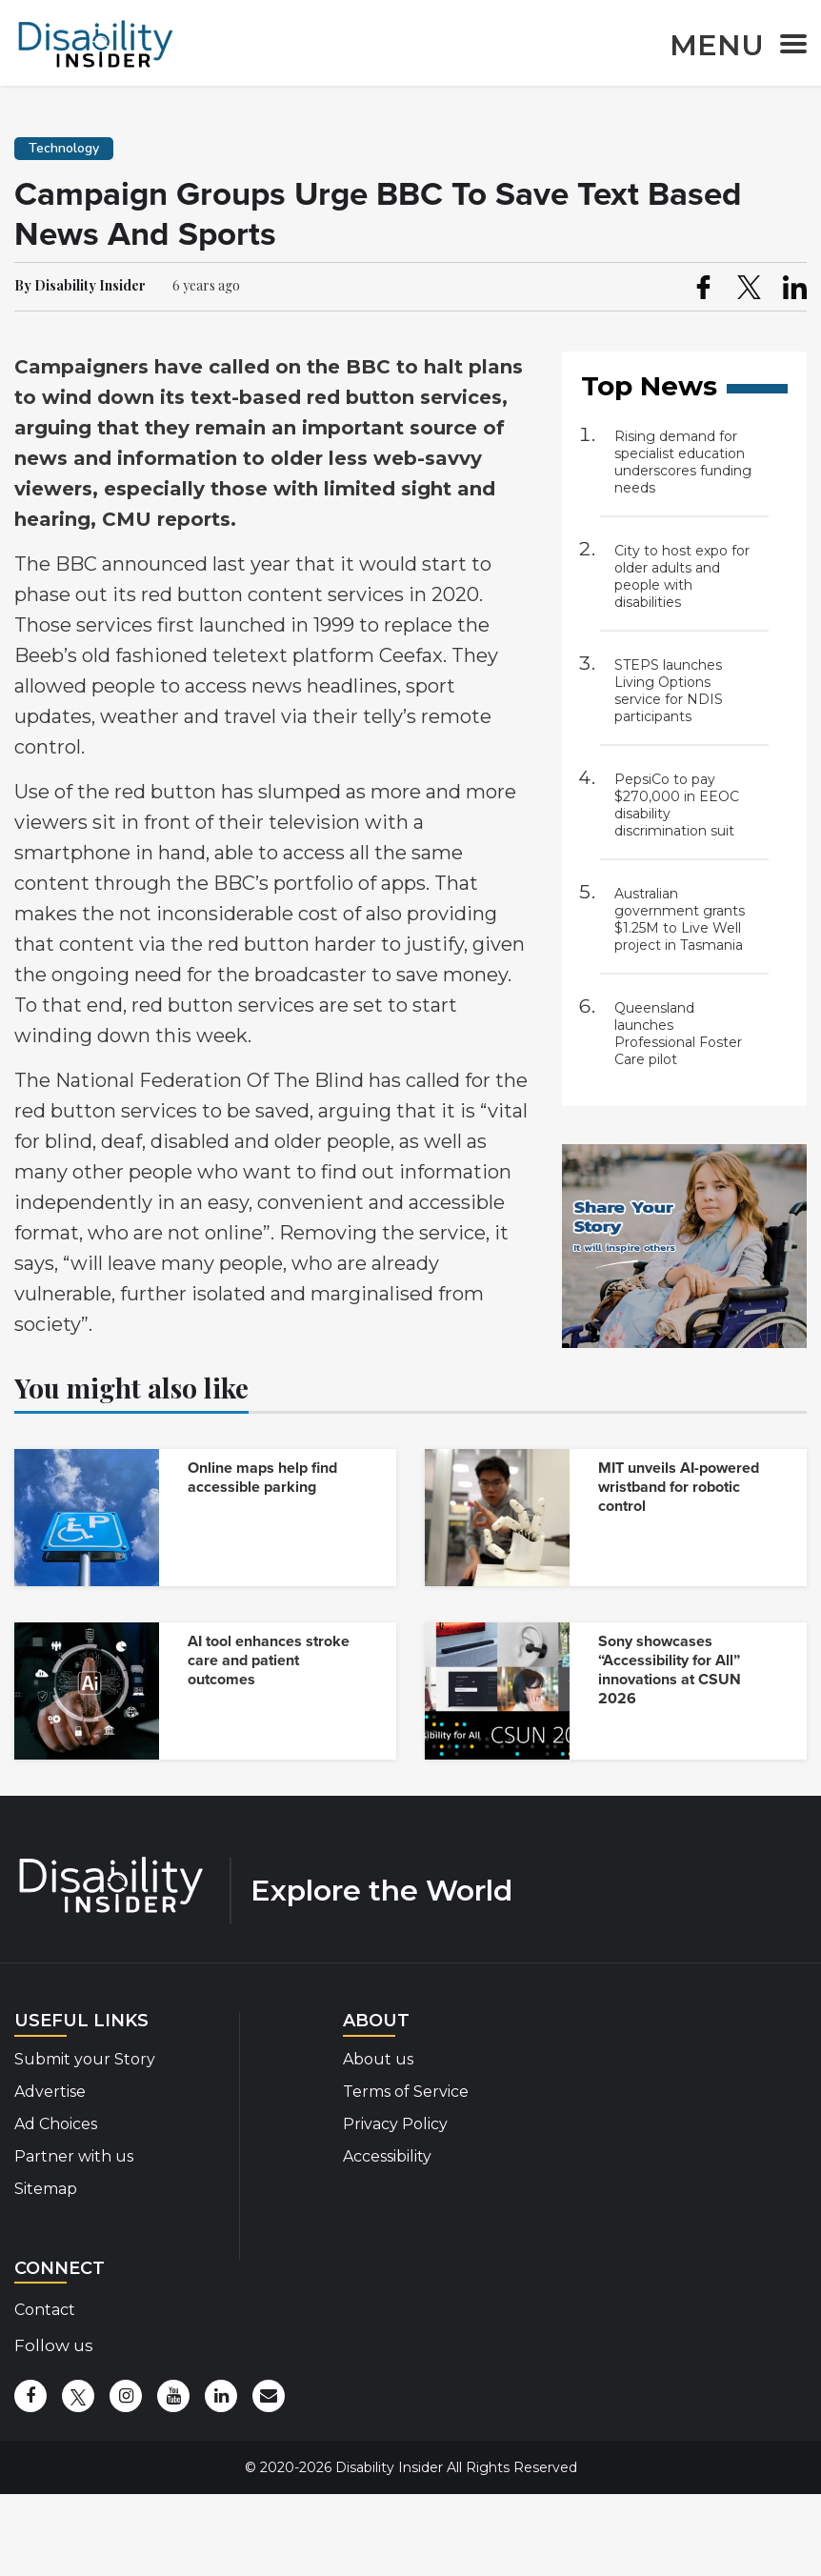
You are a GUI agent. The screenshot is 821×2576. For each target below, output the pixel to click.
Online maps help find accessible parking (262, 1478)
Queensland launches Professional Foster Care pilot (678, 1033)
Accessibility (387, 2156)
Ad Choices (55, 2124)
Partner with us (73, 2156)
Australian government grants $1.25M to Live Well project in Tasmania (679, 919)
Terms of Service (406, 2092)
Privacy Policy (395, 2124)
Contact (44, 2310)
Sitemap (45, 2189)
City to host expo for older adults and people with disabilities (682, 576)
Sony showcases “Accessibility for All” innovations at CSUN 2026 (669, 1670)
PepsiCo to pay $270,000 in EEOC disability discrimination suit (676, 805)
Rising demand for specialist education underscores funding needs (682, 462)
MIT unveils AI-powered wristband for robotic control (678, 1487)
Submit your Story (84, 2059)
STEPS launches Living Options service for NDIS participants (668, 690)
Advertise (50, 2092)
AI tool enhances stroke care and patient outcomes (269, 1660)
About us (378, 2059)
